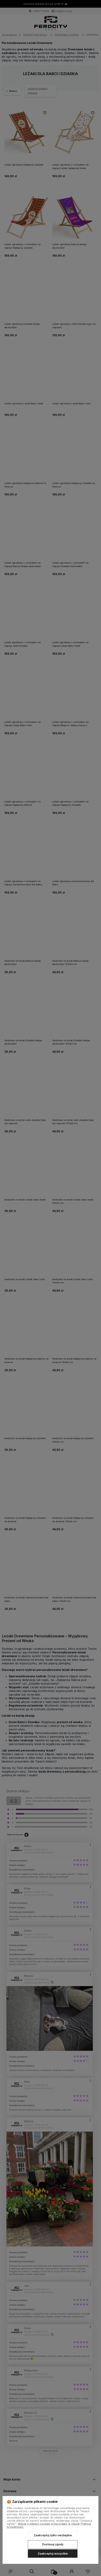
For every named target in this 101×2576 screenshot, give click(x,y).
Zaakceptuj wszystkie (53, 2553)
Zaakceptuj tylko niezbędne (53, 2535)
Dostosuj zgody (52, 2544)
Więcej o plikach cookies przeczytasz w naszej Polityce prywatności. (49, 2525)
